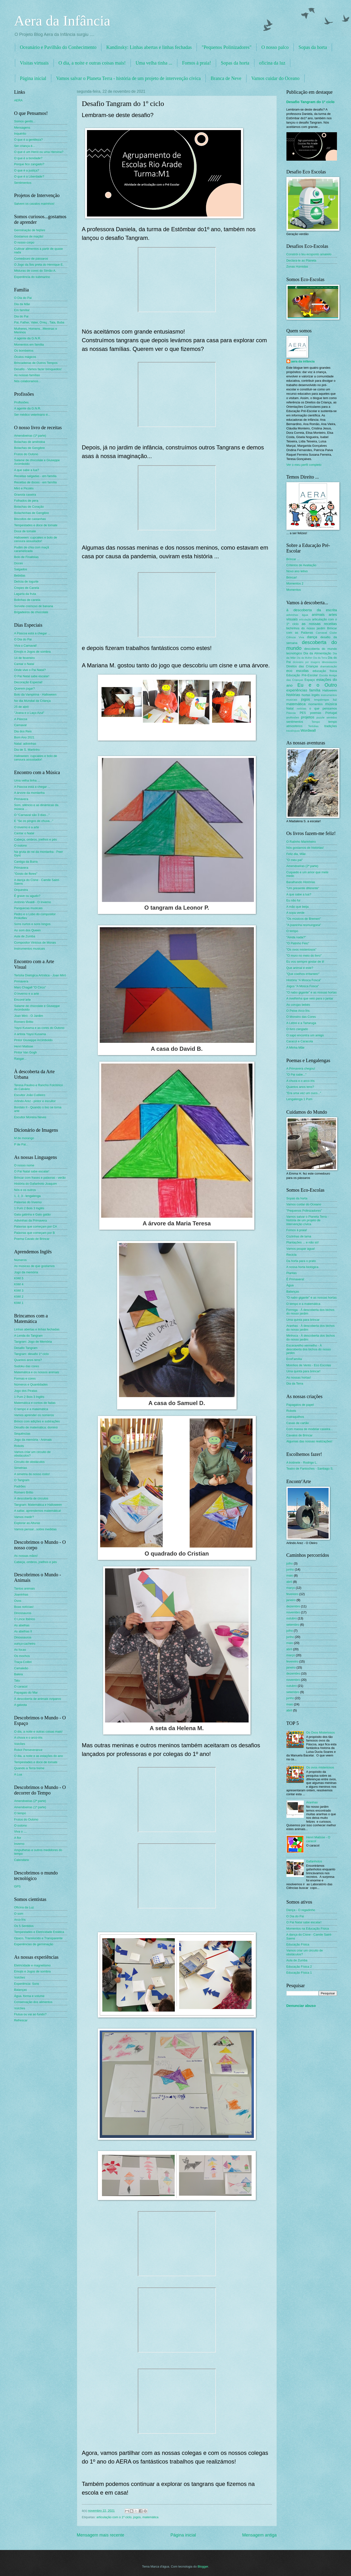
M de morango (24, 1138)
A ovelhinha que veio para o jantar (309, 998)
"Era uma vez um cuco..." (303, 1093)
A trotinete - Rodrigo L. (302, 1462)
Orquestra (21, 890)
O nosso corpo (24, 242)
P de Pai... (21, 1144)
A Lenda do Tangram (28, 1335)
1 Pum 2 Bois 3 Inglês (29, 1208)
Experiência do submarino (32, 277)
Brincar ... (293, 559)
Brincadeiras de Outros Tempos (36, 363)
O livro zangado (297, 1029)
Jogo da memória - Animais (33, 1439)
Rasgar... (20, 1058)
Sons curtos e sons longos (32, 924)
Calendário (21, 1860)
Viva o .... (20, 1831)
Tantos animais (24, 1588)
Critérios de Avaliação (301, 565)
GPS (17, 1886)
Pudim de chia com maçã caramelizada (31, 549)
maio (289, 1575)
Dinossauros (23, 1613)
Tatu (17, 1680)
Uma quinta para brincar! (303, 1371)
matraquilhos (295, 1417)
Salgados (20, 569)
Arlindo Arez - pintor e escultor (35, 1101)
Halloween (329, 690)
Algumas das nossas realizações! (309, 1441)
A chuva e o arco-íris (28, 1737)
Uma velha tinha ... (154, 63)
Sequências (22, 1433)
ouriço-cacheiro (24, 1643)
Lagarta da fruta (25, 594)
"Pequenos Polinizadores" (227, 47)
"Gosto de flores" (25, 873)
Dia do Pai (21, 316)
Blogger (203, 2566)
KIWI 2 (19, 1296)
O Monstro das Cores (301, 1017)
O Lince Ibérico (24, 1619)
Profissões (21, 402)
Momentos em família (29, 344)
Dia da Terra (320, 658)
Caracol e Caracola (299, 1041)
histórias (293, 695)
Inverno (19, 1844)
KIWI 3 (19, 1290)
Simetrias (20, 1468)
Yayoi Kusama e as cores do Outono (39, 1028)
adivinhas (292, 614)
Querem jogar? (24, 688)
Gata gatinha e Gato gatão (32, 1214)
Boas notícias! (24, 1607)
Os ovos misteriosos (320, 1767)
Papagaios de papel (300, 1404)
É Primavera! (295, 1279)
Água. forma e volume (29, 1996)
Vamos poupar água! (300, 1248)
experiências (296, 690)
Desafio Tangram (26, 1348)
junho (290, 1569)
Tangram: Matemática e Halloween (38, 1504)
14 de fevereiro (24, 658)
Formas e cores (25, 1378)
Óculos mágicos (25, 357)
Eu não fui (293, 900)
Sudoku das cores (26, 1366)
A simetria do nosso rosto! (32, 1474)
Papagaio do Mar (26, 1692)
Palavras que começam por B (34, 1233)
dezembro (293, 1606)
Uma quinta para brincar (303, 1319)
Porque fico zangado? (29, 164)
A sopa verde (295, 912)
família (314, 690)
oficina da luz (272, 63)
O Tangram (21, 1480)
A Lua (18, 1774)
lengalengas (321, 699)
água (305, 614)
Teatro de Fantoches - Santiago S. (309, 1468)
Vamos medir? (24, 1517)
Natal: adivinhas (25, 743)
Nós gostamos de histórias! (305, 847)
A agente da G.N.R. (27, 338)
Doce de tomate (25, 531)
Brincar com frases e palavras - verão (40, 1177)
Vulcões (19, 1744)
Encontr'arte (22, 999)
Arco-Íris (20, 1919)
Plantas (291, 1273)
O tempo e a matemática (31, 1409)
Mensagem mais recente (100, 2535)
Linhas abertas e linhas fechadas (37, 1329)
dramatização (328, 666)
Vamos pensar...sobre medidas (35, 1529)
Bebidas (20, 575)
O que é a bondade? (28, 158)
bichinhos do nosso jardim (305, 628)
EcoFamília (294, 1359)
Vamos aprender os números (34, 1415)
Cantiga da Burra (26, 861)
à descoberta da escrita (311, 610)
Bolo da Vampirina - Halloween (35, 694)
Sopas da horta (235, 63)
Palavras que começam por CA (35, 1226)
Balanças (20, 1989)
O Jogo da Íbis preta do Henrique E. (39, 264)
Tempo (315, 721)
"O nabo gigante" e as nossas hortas (311, 992)
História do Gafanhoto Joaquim (35, 1183)
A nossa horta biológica (302, 1267)
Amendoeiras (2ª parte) (30, 1801)
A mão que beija (297, 906)
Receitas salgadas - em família (35, 476)
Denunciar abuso (301, 2006)
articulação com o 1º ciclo (114, 2517)
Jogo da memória (26, 1272)
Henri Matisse (23, 1046)
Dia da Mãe (22, 304)
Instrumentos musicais (29, 948)
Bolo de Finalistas (26, 557)
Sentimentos (23, 182)
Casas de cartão (297, 1423)
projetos (307, 717)
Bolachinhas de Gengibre (31, 513)
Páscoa (291, 712)
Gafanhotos (314, 1861)
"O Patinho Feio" (297, 943)
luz (335, 699)
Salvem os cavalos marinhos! (34, 203)
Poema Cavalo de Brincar (32, 1239)
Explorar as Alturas (27, 1523)
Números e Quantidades (31, 1384)
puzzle (321, 717)
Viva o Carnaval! (25, 645)
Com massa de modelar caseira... (309, 1429)
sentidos (331, 717)
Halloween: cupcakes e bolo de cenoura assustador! (35, 539)
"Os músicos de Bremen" (303, 918)
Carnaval (20, 725)
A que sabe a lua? (26, 470)
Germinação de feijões (29, 230)
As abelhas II (23, 1631)
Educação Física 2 (299, 1966)
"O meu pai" (294, 860)
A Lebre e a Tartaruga (301, 1023)
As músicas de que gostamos (34, 1266)
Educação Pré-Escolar (302, 675)
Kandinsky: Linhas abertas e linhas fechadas (149, 47)
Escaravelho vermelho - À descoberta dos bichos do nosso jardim (308, 1349)
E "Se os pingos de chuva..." (33, 821)
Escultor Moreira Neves (30, 1117)
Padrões (20, 1486)
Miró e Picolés (24, 488)
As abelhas (22, 1625)
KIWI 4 (19, 1284)
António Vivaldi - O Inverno (32, 902)
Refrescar (21, 2020)
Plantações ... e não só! (302, 1242)
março (290, 1588)
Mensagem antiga (259, 2535)
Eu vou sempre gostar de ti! (305, 961)
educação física (324, 671)
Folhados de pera (26, 500)
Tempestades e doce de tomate (36, 525)
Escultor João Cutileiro (29, 1095)
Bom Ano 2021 (24, 737)
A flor (17, 1838)
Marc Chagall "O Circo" (30, 987)
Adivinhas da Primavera (30, 1220)
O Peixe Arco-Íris (298, 1010)
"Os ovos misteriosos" (301, 949)
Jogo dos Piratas (25, 1391)
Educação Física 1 (299, 1972)
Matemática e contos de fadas (35, 1403)
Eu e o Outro (317, 685)
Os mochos (22, 1656)
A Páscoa (20, 719)
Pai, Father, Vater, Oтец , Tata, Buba (39, 322)
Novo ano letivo (297, 571)
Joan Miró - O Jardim (28, 1016)
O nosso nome (24, 1165)
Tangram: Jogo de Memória (33, 1341)
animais (318, 614)
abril (289, 1582)
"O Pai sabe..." (296, 1074)
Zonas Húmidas (297, 266)
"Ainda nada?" (296, 937)
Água (290, 1285)
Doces (18, 563)
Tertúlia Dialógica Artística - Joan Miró (40, 975)
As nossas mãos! (26, 1555)
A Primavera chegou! (300, 1068)
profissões (292, 717)
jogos (137, 2517)
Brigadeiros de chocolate (31, 612)
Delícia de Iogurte (26, 581)
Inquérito (20, 133)
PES (303, 713)
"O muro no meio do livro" (304, 955)
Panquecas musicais (28, 908)
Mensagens (22, 127)
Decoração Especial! (28, 682)
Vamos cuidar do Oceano (275, 78)
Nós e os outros (25, 1190)
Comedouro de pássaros (31, 258)
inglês (315, 695)
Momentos (293, 589)
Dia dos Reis (23, 731)
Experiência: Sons (26, 1983)
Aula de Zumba (24, 936)
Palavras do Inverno (28, 1202)
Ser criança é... (24, 146)
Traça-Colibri (23, 1662)
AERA (18, 100)
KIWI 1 (19, 1303)
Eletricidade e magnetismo (32, 1965)
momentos (315, 704)
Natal (290, 708)
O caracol (20, 1686)
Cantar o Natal (24, 664)
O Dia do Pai (23, 298)
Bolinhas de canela (27, 600)
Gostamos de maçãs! (29, 236)
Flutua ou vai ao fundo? (30, 2014)
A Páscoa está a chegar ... (32, 633)
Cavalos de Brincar (299, 1435)
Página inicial (33, 78)
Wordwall (308, 730)
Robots (19, 1446)
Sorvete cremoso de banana (33, 606)
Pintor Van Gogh (25, 1052)
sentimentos (294, 721)
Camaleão (21, 1668)
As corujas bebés (298, 1004)
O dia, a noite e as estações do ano (38, 1756)
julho (289, 1563)
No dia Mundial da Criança (32, 701)
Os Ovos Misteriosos (320, 1732)
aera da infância (303, 361)
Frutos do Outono (26, 454)
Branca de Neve (226, 78)
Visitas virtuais (34, 63)
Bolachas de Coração (29, 506)
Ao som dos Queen (27, 930)
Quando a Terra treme (29, 1768)
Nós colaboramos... (27, 381)
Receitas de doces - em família (35, 482)
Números (20, 1260)
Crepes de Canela (26, 588)
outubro (291, 1618)
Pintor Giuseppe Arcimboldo (33, 1040)
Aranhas (312, 1802)
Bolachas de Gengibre (29, 448)
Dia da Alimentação (317, 653)
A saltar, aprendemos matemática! (37, 1510)
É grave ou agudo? (27, 896)
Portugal (331, 713)
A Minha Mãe (295, 1047)
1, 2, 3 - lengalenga (27, 1196)
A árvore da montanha (29, 793)
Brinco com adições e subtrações (37, 1421)
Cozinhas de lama (298, 1236)
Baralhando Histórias (300, 882)
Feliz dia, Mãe (296, 854)
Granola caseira (25, 494)
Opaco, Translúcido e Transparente (38, 1938)
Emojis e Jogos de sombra (32, 651)
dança (312, 637)
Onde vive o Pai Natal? (30, 670)
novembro (293, 1612)
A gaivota (20, 1705)
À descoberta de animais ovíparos (37, 1699)
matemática (150, 2517)
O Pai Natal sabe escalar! (31, 676)
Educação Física (297, 1944)
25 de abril (21, 707)
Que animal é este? (299, 968)
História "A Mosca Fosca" (303, 980)
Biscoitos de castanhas (30, 519)
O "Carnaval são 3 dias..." (32, 815)
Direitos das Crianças (302, 666)
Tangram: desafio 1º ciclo (31, 1354)
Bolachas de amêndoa (29, 442)
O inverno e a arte (26, 827)
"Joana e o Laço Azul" (29, 713)
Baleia (18, 1674)
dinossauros (329, 662)
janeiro (291, 1600)
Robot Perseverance (28, 1750)
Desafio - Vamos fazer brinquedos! (38, 369)
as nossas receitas (319, 624)
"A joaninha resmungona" (303, 925)
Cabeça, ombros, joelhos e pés (35, 839)
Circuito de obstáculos (29, 1462)
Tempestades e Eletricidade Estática (39, 1932)
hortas (306, 695)
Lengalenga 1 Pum (299, 1099)
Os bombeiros (23, 350)
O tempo (20, 1813)
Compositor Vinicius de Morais (35, 942)
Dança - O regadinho (300, 1910)
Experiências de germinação (33, 1944)
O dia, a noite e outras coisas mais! (92, 63)
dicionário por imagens (306, 662)
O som (18, 1913)
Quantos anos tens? (28, 1360)
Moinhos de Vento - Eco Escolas (308, 1365)
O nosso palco (275, 47)
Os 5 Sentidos (24, 1926)
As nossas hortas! (298, 1377)
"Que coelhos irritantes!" (303, 974)
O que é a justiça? (26, 170)
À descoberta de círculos (31, 1498)
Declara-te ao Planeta (301, 260)
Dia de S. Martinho (27, 749)
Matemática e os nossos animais (36, 1372)
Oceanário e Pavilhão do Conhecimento (58, 47)
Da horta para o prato (301, 1261)
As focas (20, 1649)
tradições (330, 726)
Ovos (17, 1601)
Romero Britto (23, 1022)
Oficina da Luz (24, 1907)
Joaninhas (21, 1594)
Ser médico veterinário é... (32, 414)
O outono (20, 845)
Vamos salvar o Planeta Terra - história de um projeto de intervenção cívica (128, 78)
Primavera (21, 799)
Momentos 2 (295, 583)
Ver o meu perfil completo (304, 465)
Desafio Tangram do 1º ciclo (310, 102)
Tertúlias (313, 726)
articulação (305, 619)
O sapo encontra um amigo (305, 1035)
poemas (315, 713)
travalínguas (293, 730)
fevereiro (292, 1594)
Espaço (310, 680)
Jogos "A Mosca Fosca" (302, 986)
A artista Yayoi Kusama (30, 1034)
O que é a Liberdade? (29, 176)
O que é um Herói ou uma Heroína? (39, 152)
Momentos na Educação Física (307, 1928)
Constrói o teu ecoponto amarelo (308, 254)
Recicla (291, 1254)
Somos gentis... (25, 121)
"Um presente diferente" (302, 888)
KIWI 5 (19, 1278)
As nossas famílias (27, 375)
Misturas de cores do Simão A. (35, 270)
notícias (301, 708)
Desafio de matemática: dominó (36, 1427)
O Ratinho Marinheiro (301, 841)
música (331, 704)
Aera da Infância (62, 21)
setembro (292, 1624)
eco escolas (297, 671)
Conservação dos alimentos (33, 2002)
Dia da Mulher (304, 658)
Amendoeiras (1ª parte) (30, 435)
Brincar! (291, 577)
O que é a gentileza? (28, 139)
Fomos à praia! (196, 63)
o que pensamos (323, 708)
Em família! (22, 310)
